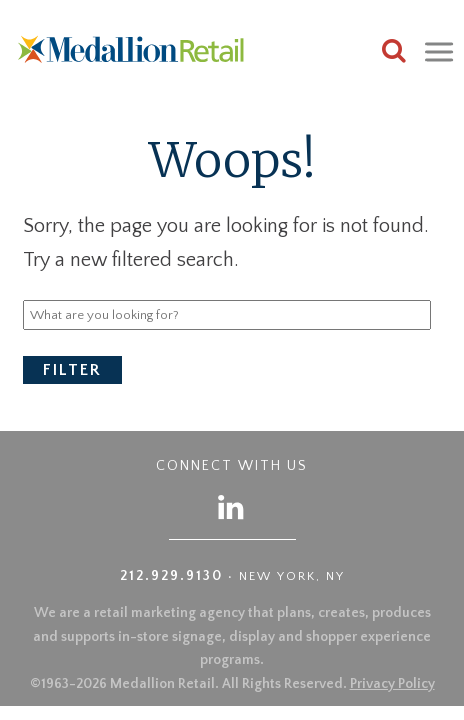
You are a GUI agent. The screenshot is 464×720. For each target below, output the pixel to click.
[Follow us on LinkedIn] (232, 506)
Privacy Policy (392, 684)
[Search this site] (394, 53)
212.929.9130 (171, 576)
